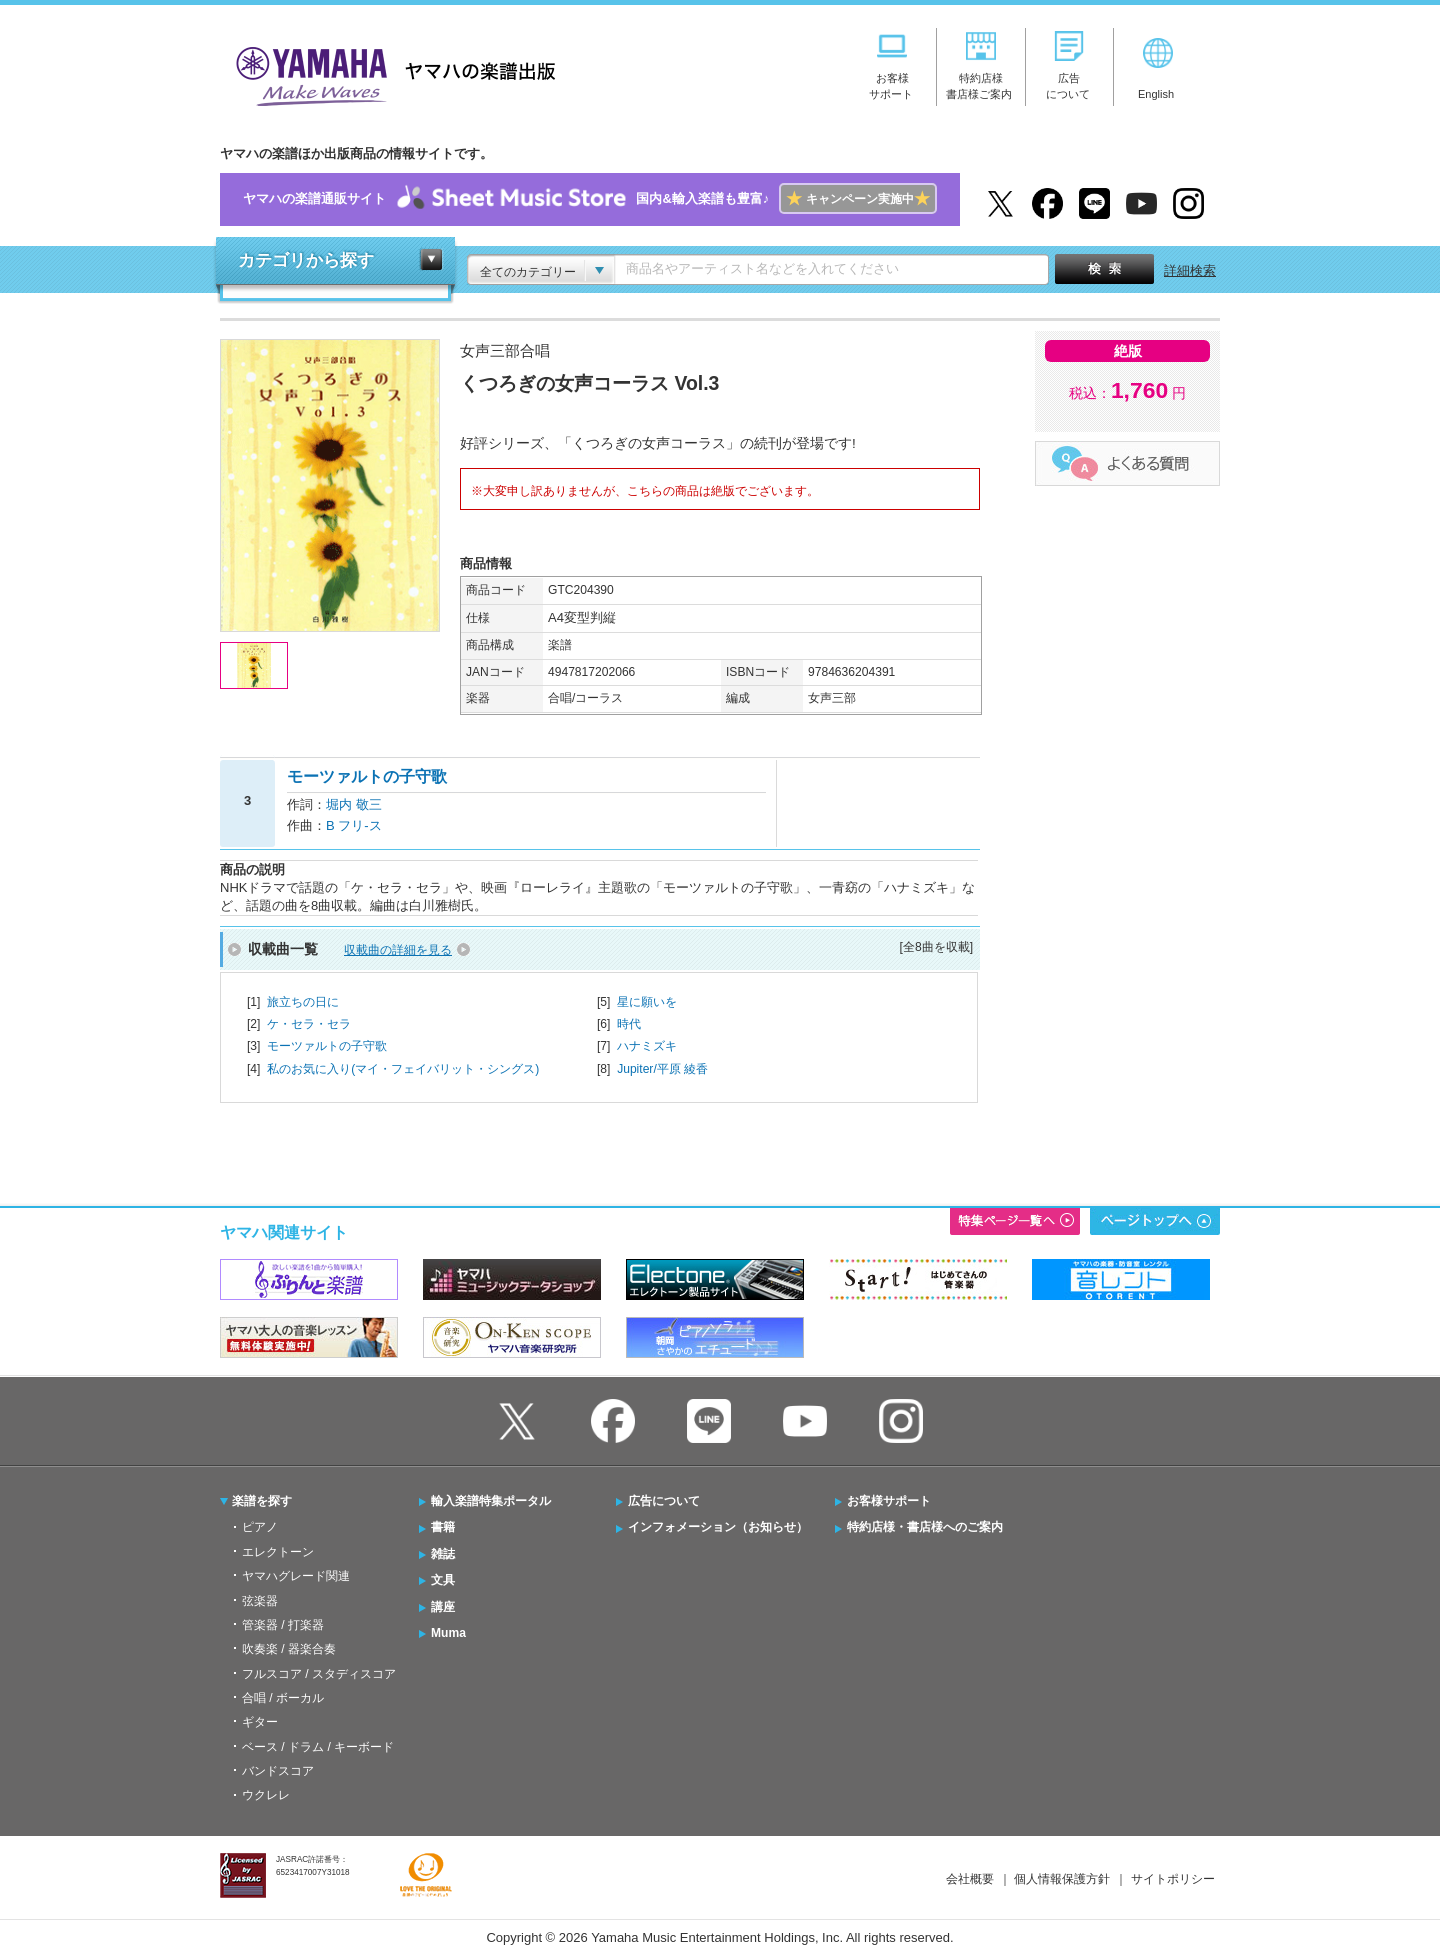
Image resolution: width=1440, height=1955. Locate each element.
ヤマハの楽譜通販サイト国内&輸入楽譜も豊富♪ (589, 199)
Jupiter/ (662, 1069)
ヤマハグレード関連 (296, 1576)
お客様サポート (889, 1501)
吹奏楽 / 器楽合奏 (289, 1649)
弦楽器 (260, 1601)
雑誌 (443, 1554)
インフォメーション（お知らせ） (718, 1527)
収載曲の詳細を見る (398, 950)
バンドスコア (278, 1771)
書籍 (443, 1527)
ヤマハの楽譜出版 (390, 73)
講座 (443, 1607)
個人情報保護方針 (1062, 1879)
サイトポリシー (1173, 1879)
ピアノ (260, 1527)
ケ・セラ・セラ (309, 1024)
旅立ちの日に (303, 1002)
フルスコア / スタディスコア (319, 1674)
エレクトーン (278, 1552)
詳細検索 (1190, 270)
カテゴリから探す (306, 260)
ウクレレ (266, 1795)
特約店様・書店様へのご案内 (925, 1527)
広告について (664, 1501)
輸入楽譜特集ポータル (491, 1501)
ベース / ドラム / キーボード (318, 1747)
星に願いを (647, 1002)
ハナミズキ (647, 1046)
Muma (448, 1633)
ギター (260, 1722)
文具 (443, 1580)
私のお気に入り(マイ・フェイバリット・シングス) (403, 1069)
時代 (629, 1024)
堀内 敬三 (354, 804)
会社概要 (970, 1879)
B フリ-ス (354, 825)
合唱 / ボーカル (283, 1698)
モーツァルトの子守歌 (327, 1046)
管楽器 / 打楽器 (283, 1625)
